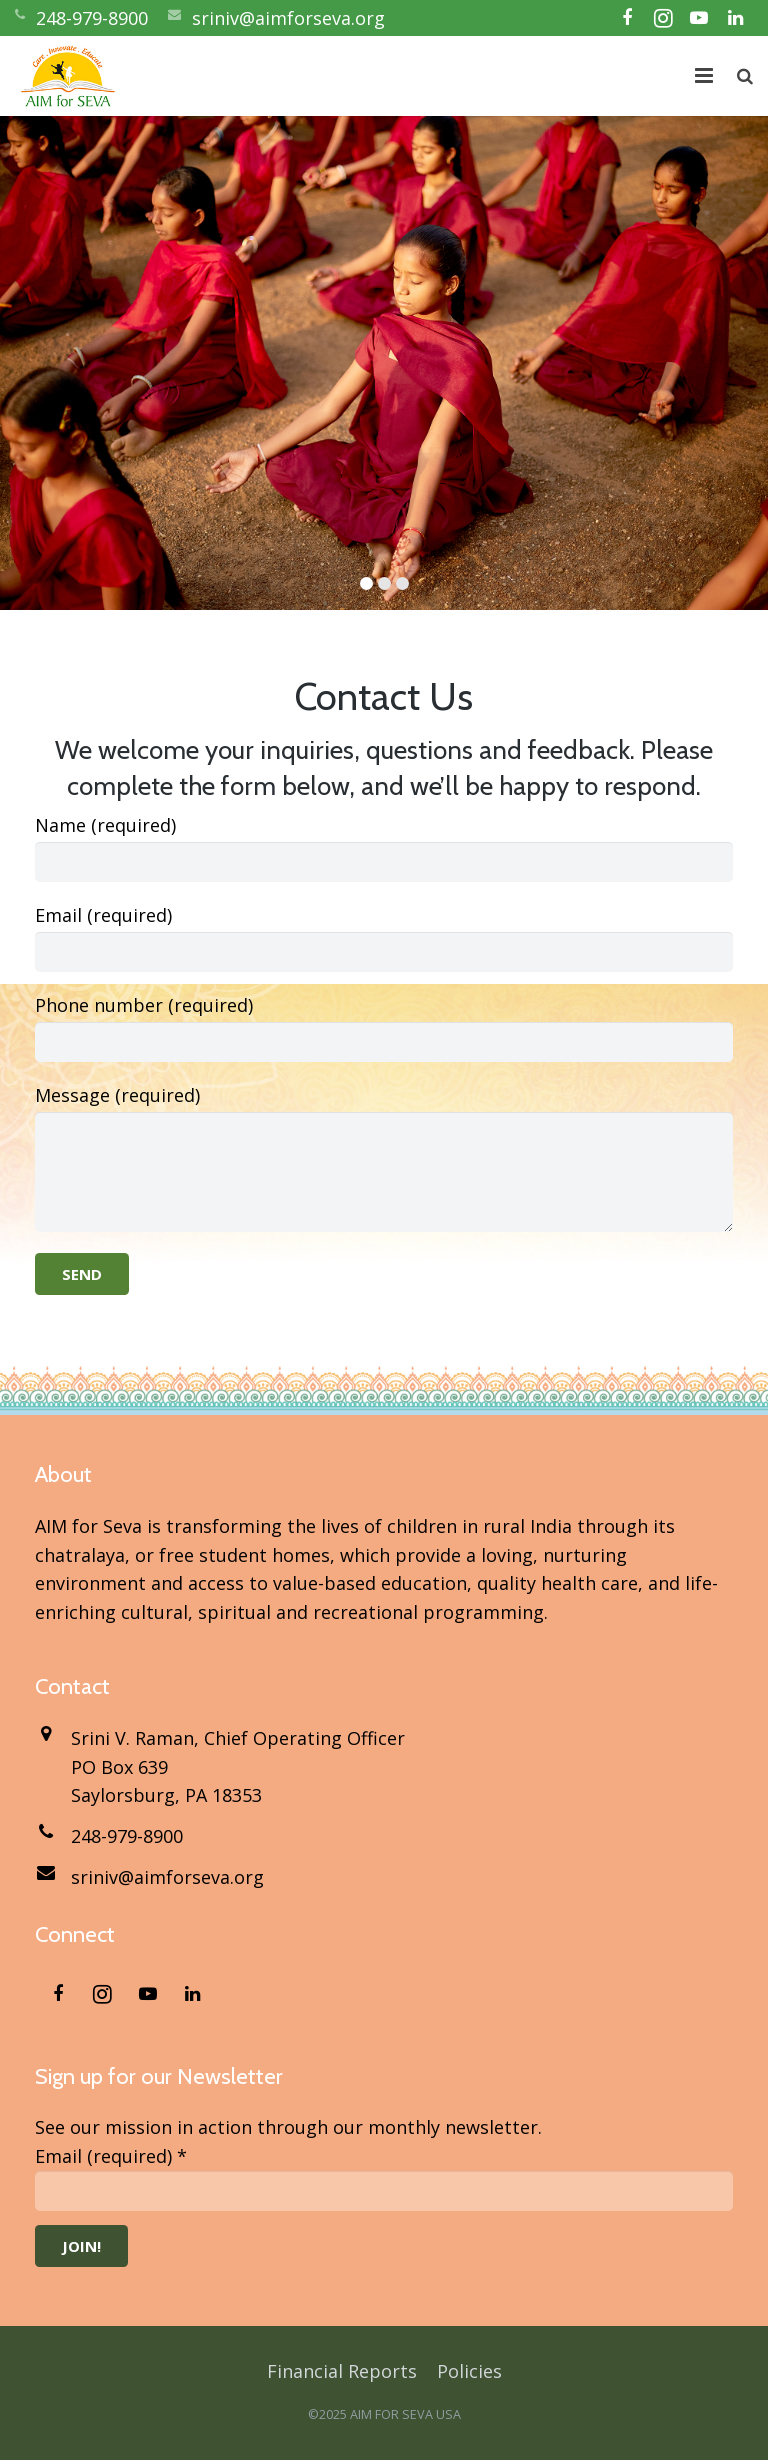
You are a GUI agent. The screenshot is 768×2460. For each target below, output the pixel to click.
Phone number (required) (384, 1017)
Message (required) (384, 1107)
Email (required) (384, 927)
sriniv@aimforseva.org (288, 18)
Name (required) (384, 837)
